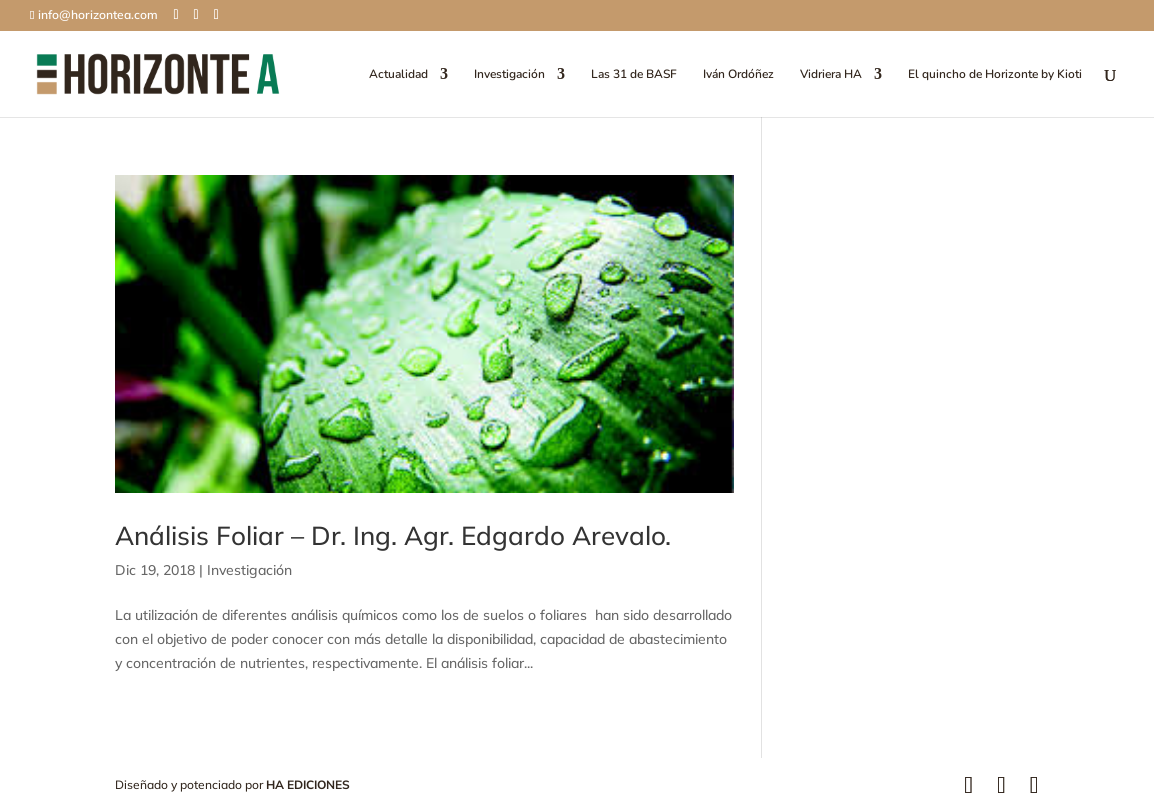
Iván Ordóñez (738, 74)
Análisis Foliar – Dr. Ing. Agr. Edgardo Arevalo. (393, 535)
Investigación (509, 74)
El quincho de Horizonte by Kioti (995, 74)
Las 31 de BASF (634, 74)
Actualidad (398, 74)
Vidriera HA (831, 74)
